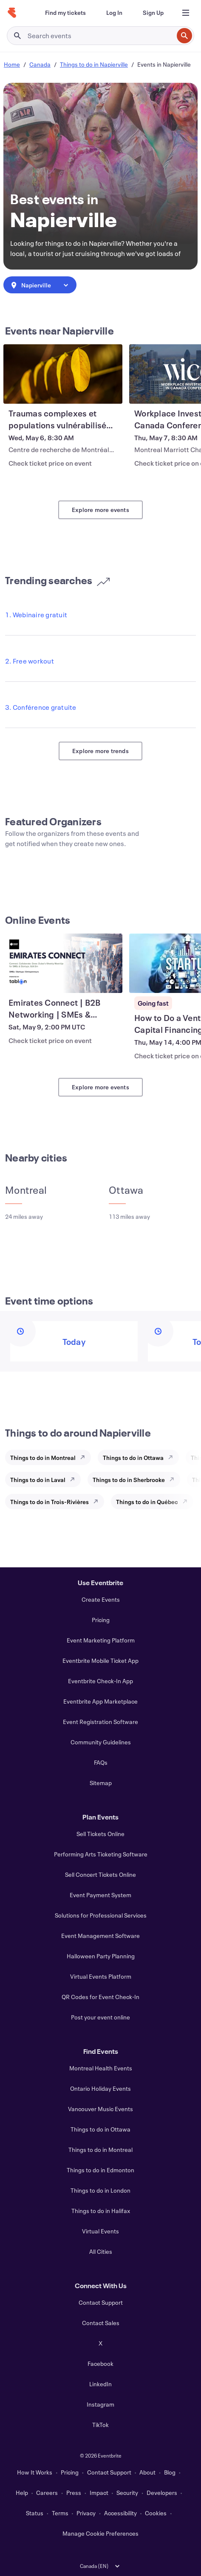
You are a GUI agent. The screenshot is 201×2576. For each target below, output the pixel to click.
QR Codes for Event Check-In (100, 1997)
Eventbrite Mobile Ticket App (100, 1660)
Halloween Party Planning (101, 1956)
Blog (170, 2472)
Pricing (101, 1620)
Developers (162, 2493)
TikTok (100, 2425)
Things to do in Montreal (43, 1458)
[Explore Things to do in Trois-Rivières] (98, 1501)
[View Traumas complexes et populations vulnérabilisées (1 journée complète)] (62, 374)
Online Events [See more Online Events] (37, 920)
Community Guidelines (101, 1742)
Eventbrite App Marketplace (100, 1701)
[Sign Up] (153, 12)
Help (22, 2493)
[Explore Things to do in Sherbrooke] (174, 1479)
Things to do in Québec (147, 1502)
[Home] (12, 13)
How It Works (34, 2472)
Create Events (101, 1599)
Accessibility (120, 2513)
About (147, 2472)
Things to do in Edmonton (100, 2170)
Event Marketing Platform (101, 1640)
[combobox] (40, 285)
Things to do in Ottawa (133, 1458)
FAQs (101, 1762)
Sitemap (101, 1783)
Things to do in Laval (37, 1480)
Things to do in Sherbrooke (129, 1480)
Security (127, 2493)
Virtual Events (100, 2231)
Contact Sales (100, 2323)
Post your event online (100, 2017)
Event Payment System (100, 1895)
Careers (47, 2493)
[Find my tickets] (65, 12)
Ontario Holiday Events (100, 2088)
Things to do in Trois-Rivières (49, 1502)
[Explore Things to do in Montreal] (85, 1457)
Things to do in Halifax (100, 2211)
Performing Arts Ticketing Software (100, 1854)
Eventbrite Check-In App (100, 1681)
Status (34, 2513)
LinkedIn (100, 2384)
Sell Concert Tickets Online (100, 1874)
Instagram (100, 2404)
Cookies (156, 2513)
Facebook (100, 2363)
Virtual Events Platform (100, 1976)
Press (73, 2493)
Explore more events (100, 510)
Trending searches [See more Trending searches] (58, 580)
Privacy (86, 2513)
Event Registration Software (100, 1722)
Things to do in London (100, 2190)
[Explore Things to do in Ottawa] (173, 1457)
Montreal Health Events (100, 2068)
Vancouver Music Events (100, 2109)
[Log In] (114, 12)
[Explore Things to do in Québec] (187, 1501)
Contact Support (101, 2302)
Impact (99, 2493)
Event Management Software (100, 1936)
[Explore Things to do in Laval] (75, 1479)
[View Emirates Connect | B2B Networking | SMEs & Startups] (62, 963)
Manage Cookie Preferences (100, 2533)
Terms (60, 2513)
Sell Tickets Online (100, 1834)
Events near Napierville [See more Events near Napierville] (59, 330)
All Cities (100, 2251)
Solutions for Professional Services (101, 1915)
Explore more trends (100, 751)
